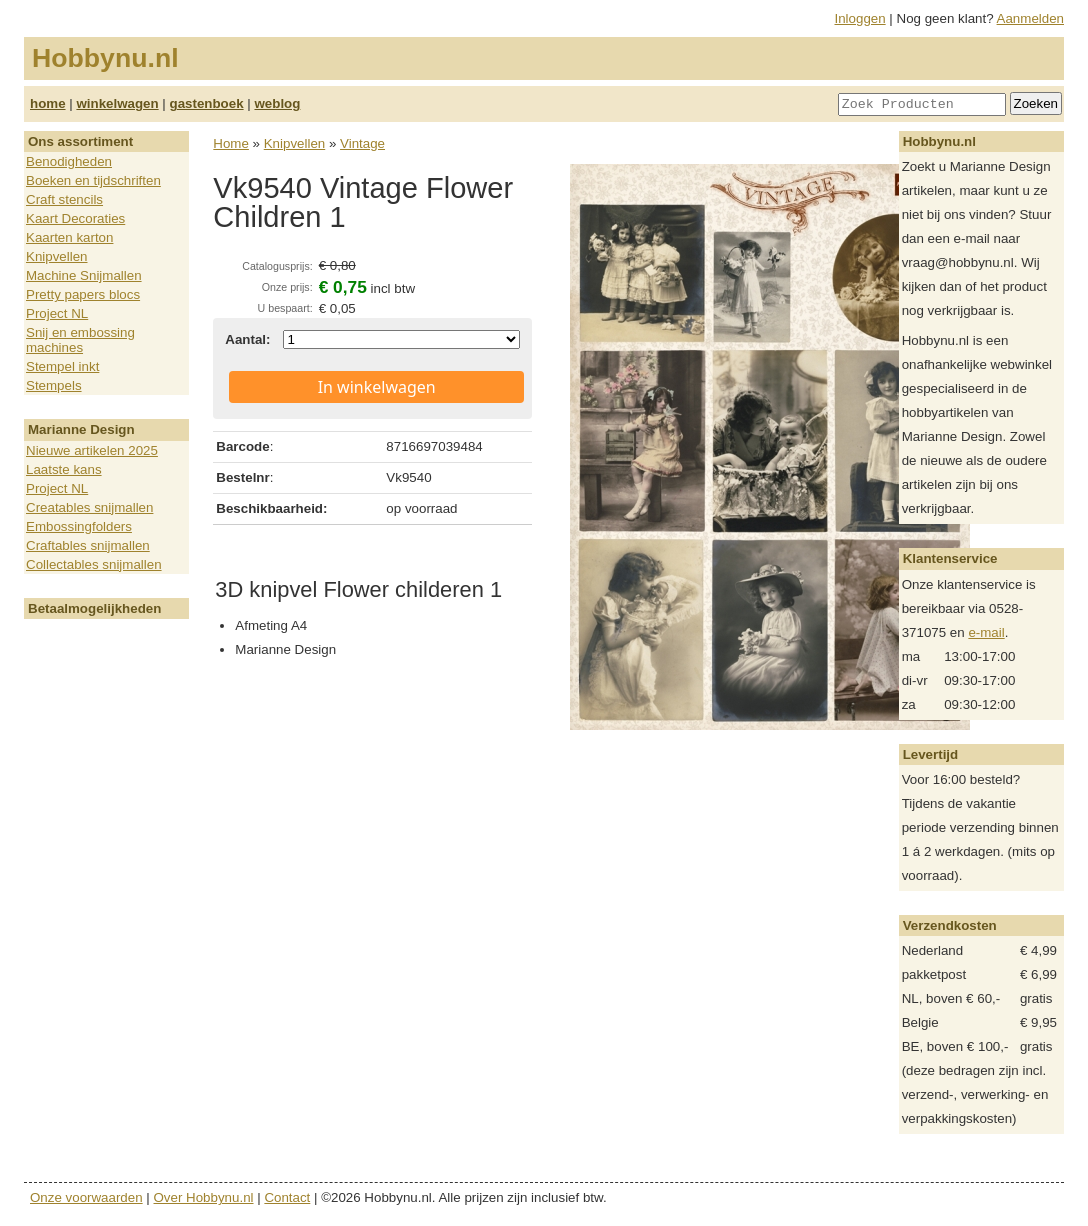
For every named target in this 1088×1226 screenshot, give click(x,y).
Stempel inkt (62, 366)
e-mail (986, 632)
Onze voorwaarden (86, 1197)
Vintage (362, 143)
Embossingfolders (79, 526)
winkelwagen (117, 103)
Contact (287, 1197)
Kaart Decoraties (75, 218)
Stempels (54, 385)
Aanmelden (1030, 18)
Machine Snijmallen (84, 275)
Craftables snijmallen (88, 545)
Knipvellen (57, 256)
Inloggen (860, 18)
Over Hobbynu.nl (204, 1197)
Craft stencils (64, 199)
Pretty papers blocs (83, 294)
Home (231, 143)
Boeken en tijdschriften (93, 180)
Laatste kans (64, 469)
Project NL (57, 313)
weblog (277, 103)
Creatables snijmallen (89, 507)
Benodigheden (69, 161)
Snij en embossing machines (80, 340)
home (48, 103)
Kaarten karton (69, 237)
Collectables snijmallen (94, 564)
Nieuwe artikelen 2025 (92, 450)
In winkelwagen (377, 387)
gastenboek (207, 103)
